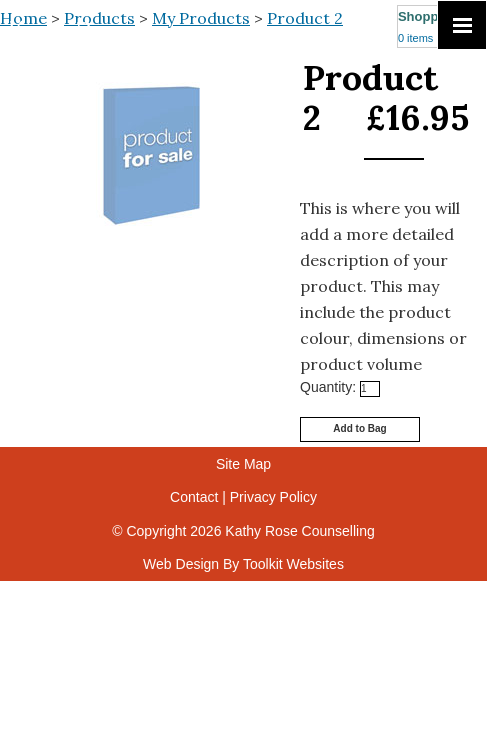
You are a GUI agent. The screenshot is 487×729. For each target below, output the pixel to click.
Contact (194, 497)
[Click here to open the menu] (462, 25)
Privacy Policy (273, 497)
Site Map (243, 464)
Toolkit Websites (293, 564)
